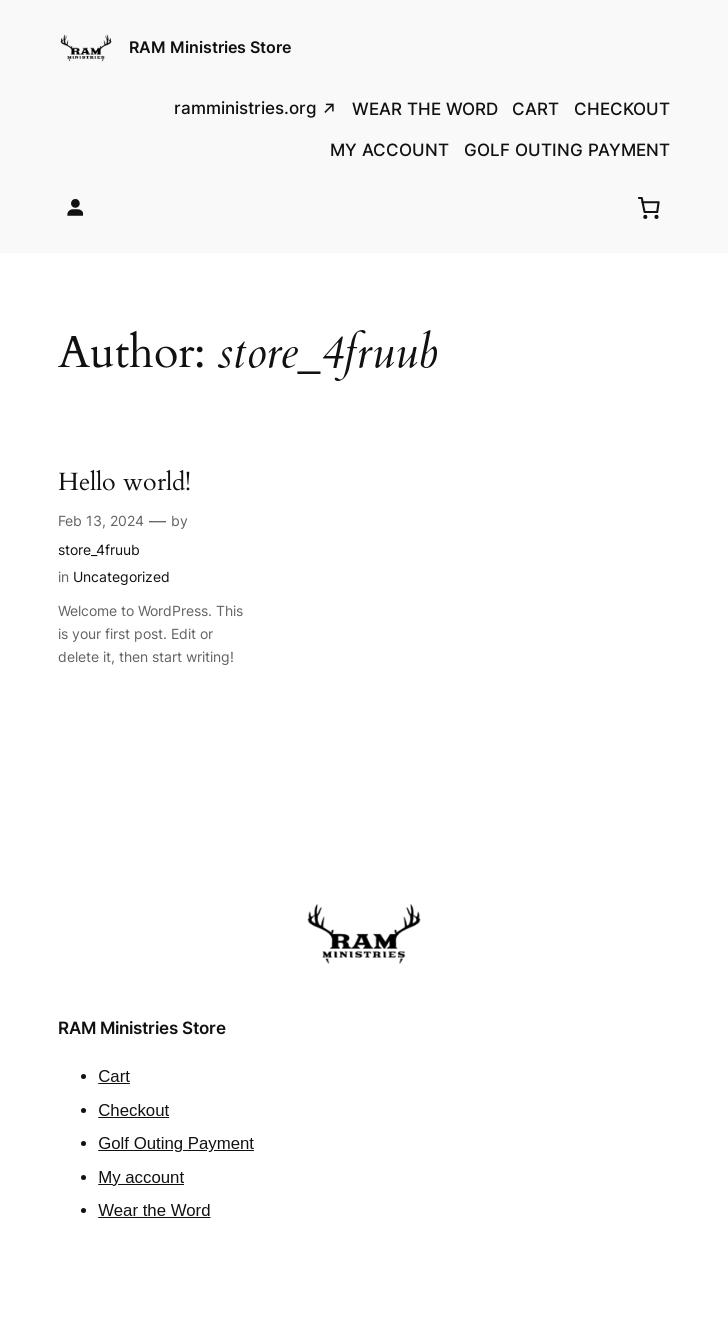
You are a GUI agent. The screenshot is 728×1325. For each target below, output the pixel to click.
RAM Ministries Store (210, 47)
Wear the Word (154, 1210)
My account (141, 1177)
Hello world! (124, 482)
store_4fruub (99, 549)
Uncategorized (121, 576)
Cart (114, 1076)
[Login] (75, 207)
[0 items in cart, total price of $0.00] (649, 207)
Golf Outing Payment (176, 1143)
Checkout (133, 1110)
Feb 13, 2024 (101, 520)
